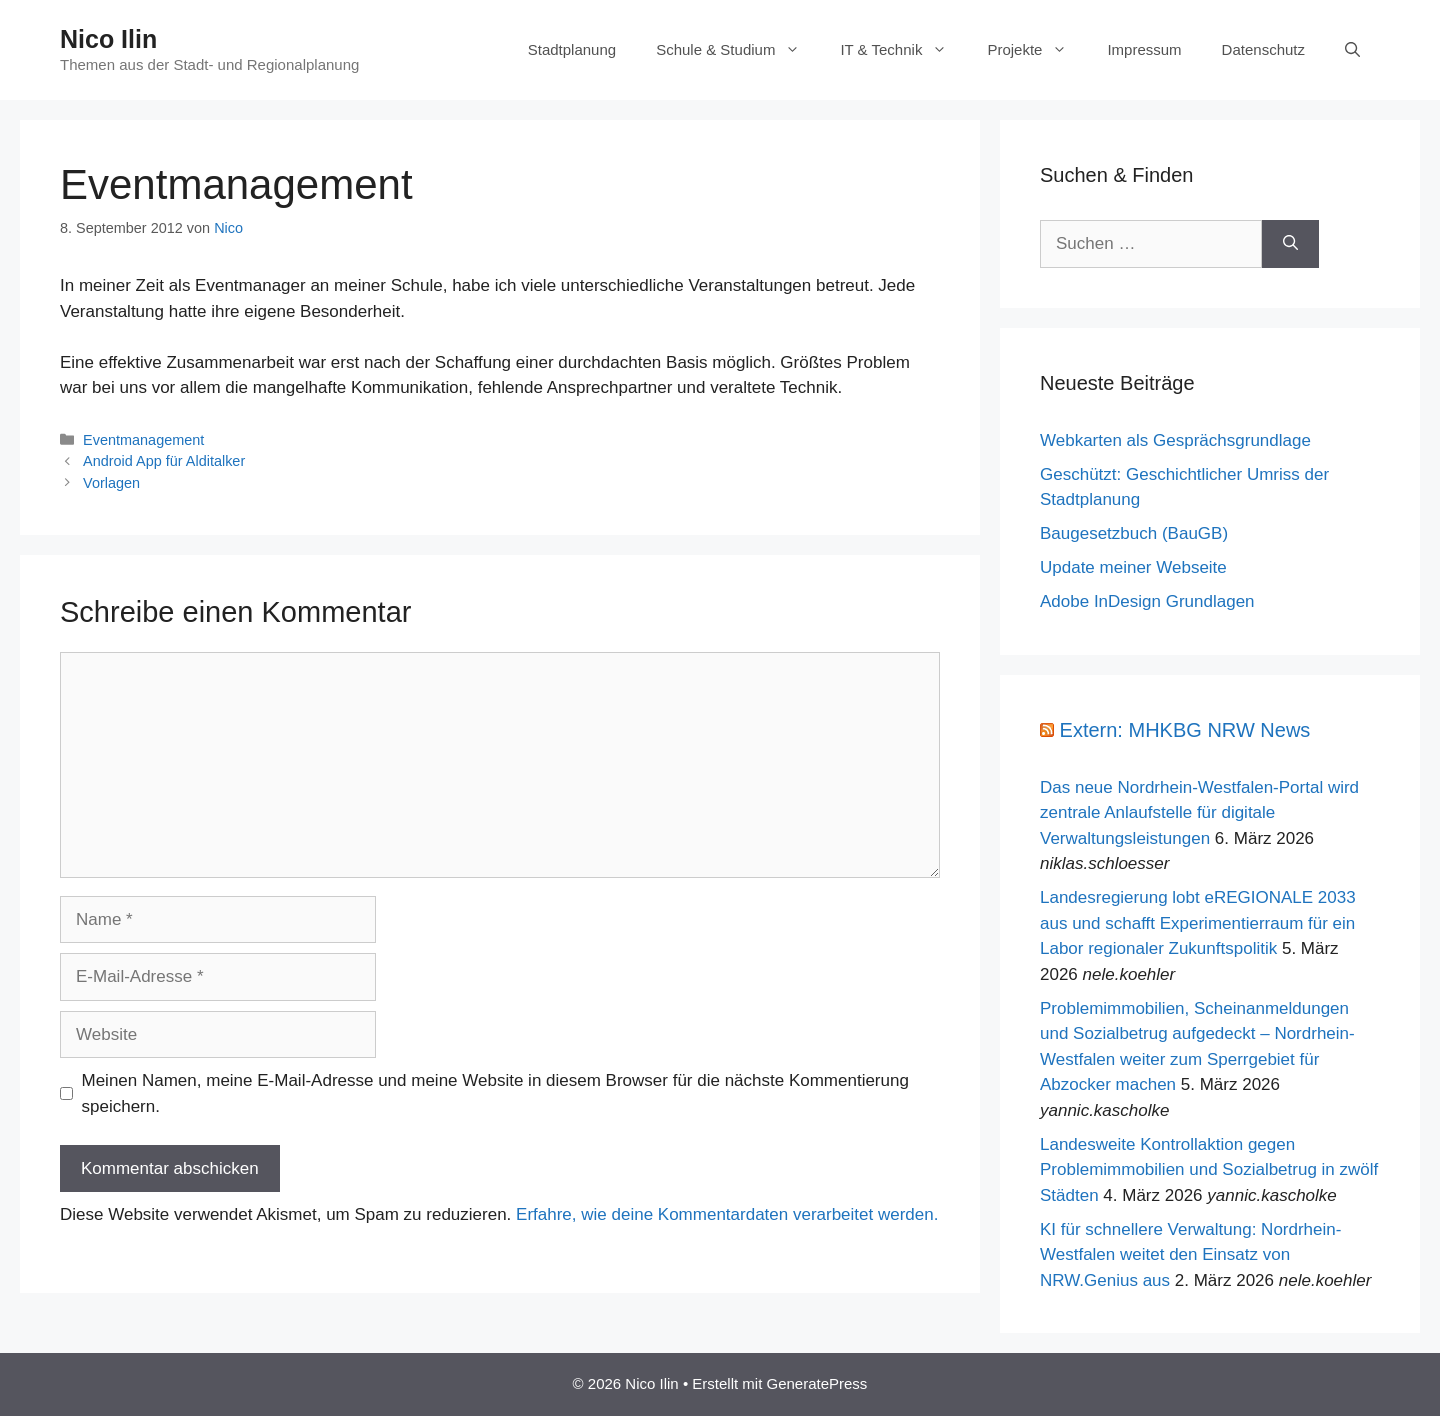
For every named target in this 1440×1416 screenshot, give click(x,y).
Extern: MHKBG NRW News (1185, 730)
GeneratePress (816, 1383)
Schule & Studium (738, 50)
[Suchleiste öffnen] (1352, 50)
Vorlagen (111, 483)
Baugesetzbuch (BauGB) (1134, 533)
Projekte (1037, 50)
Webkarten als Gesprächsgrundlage (1175, 440)
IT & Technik (903, 50)
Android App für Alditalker (164, 461)
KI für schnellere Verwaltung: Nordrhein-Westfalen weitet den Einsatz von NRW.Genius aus (1190, 1255)
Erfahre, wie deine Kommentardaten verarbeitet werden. (727, 1214)
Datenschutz (1263, 49)
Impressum (1144, 49)
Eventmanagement (143, 440)
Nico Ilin (108, 39)
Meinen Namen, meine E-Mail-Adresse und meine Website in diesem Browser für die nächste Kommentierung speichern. (495, 1093)
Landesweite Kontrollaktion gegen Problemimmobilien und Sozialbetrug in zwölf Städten (1209, 1170)
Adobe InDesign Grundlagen (1147, 601)
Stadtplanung (572, 49)
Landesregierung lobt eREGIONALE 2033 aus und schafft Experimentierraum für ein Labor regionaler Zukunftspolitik (1198, 923)
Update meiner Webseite (1133, 567)
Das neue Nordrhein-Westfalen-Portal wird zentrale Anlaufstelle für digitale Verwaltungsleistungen (1199, 813)
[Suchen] (1290, 244)
